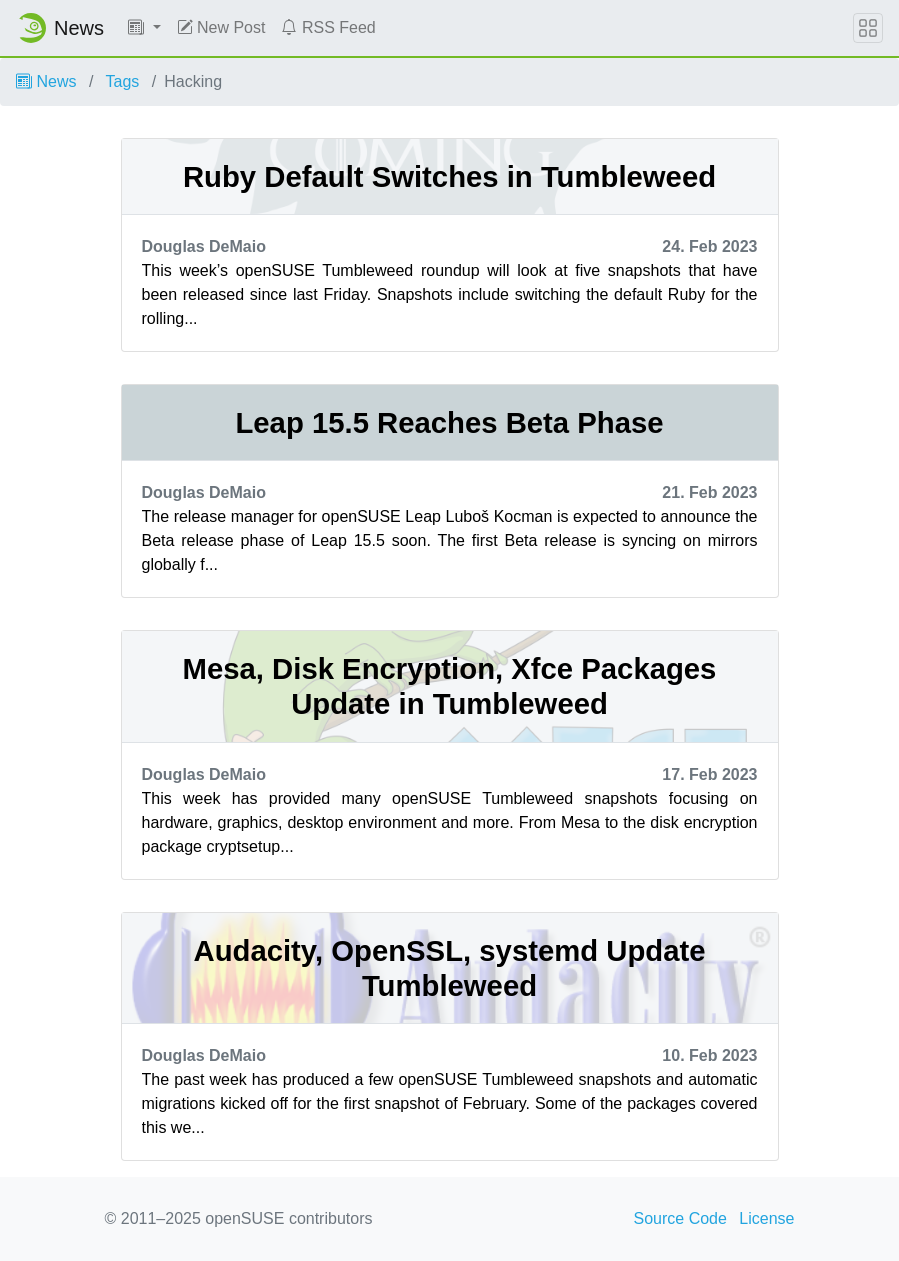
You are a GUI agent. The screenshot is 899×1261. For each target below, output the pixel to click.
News (46, 81)
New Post (221, 27)
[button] (144, 28)
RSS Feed (328, 27)
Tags (123, 81)
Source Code (680, 1218)
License (766, 1218)
